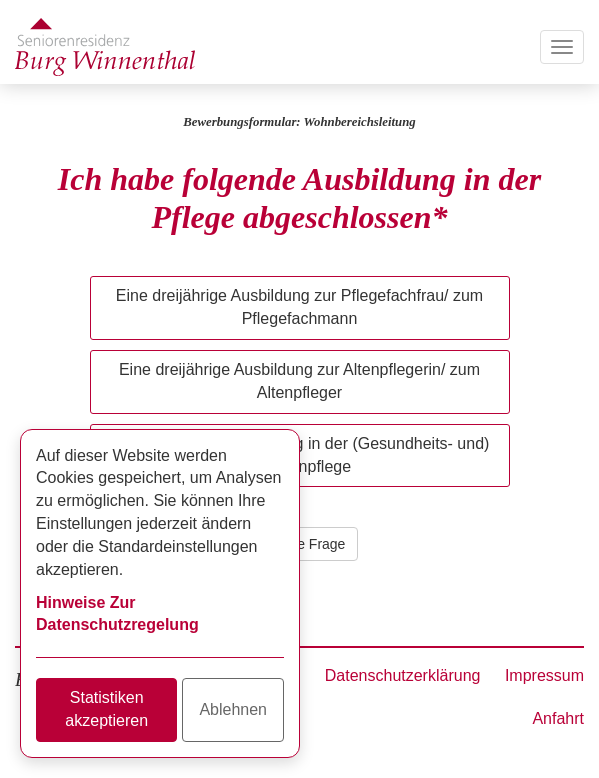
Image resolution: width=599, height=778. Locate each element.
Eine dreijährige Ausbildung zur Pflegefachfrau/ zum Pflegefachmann (299, 307)
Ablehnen (233, 709)
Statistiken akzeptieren (106, 709)
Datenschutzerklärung (403, 675)
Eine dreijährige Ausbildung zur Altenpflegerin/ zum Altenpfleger (299, 381)
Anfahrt (558, 718)
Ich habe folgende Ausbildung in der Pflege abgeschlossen (299, 198)
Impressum (544, 675)
